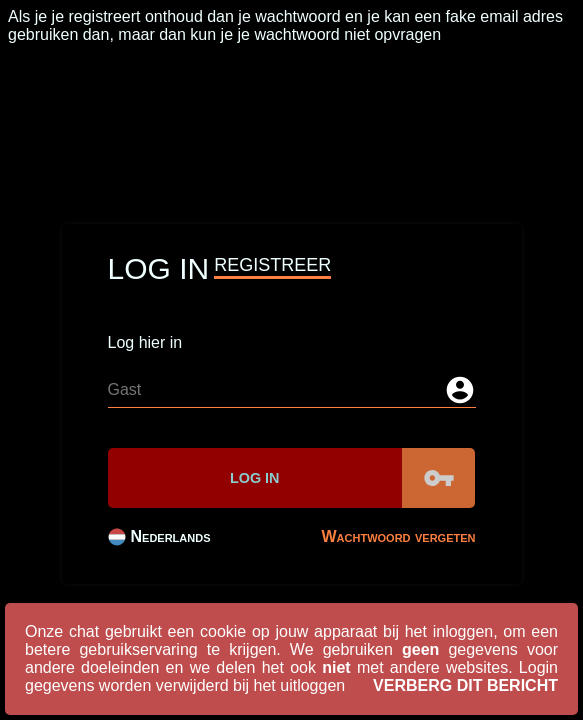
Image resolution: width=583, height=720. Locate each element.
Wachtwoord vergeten (399, 536)
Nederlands (159, 537)
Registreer (272, 265)
